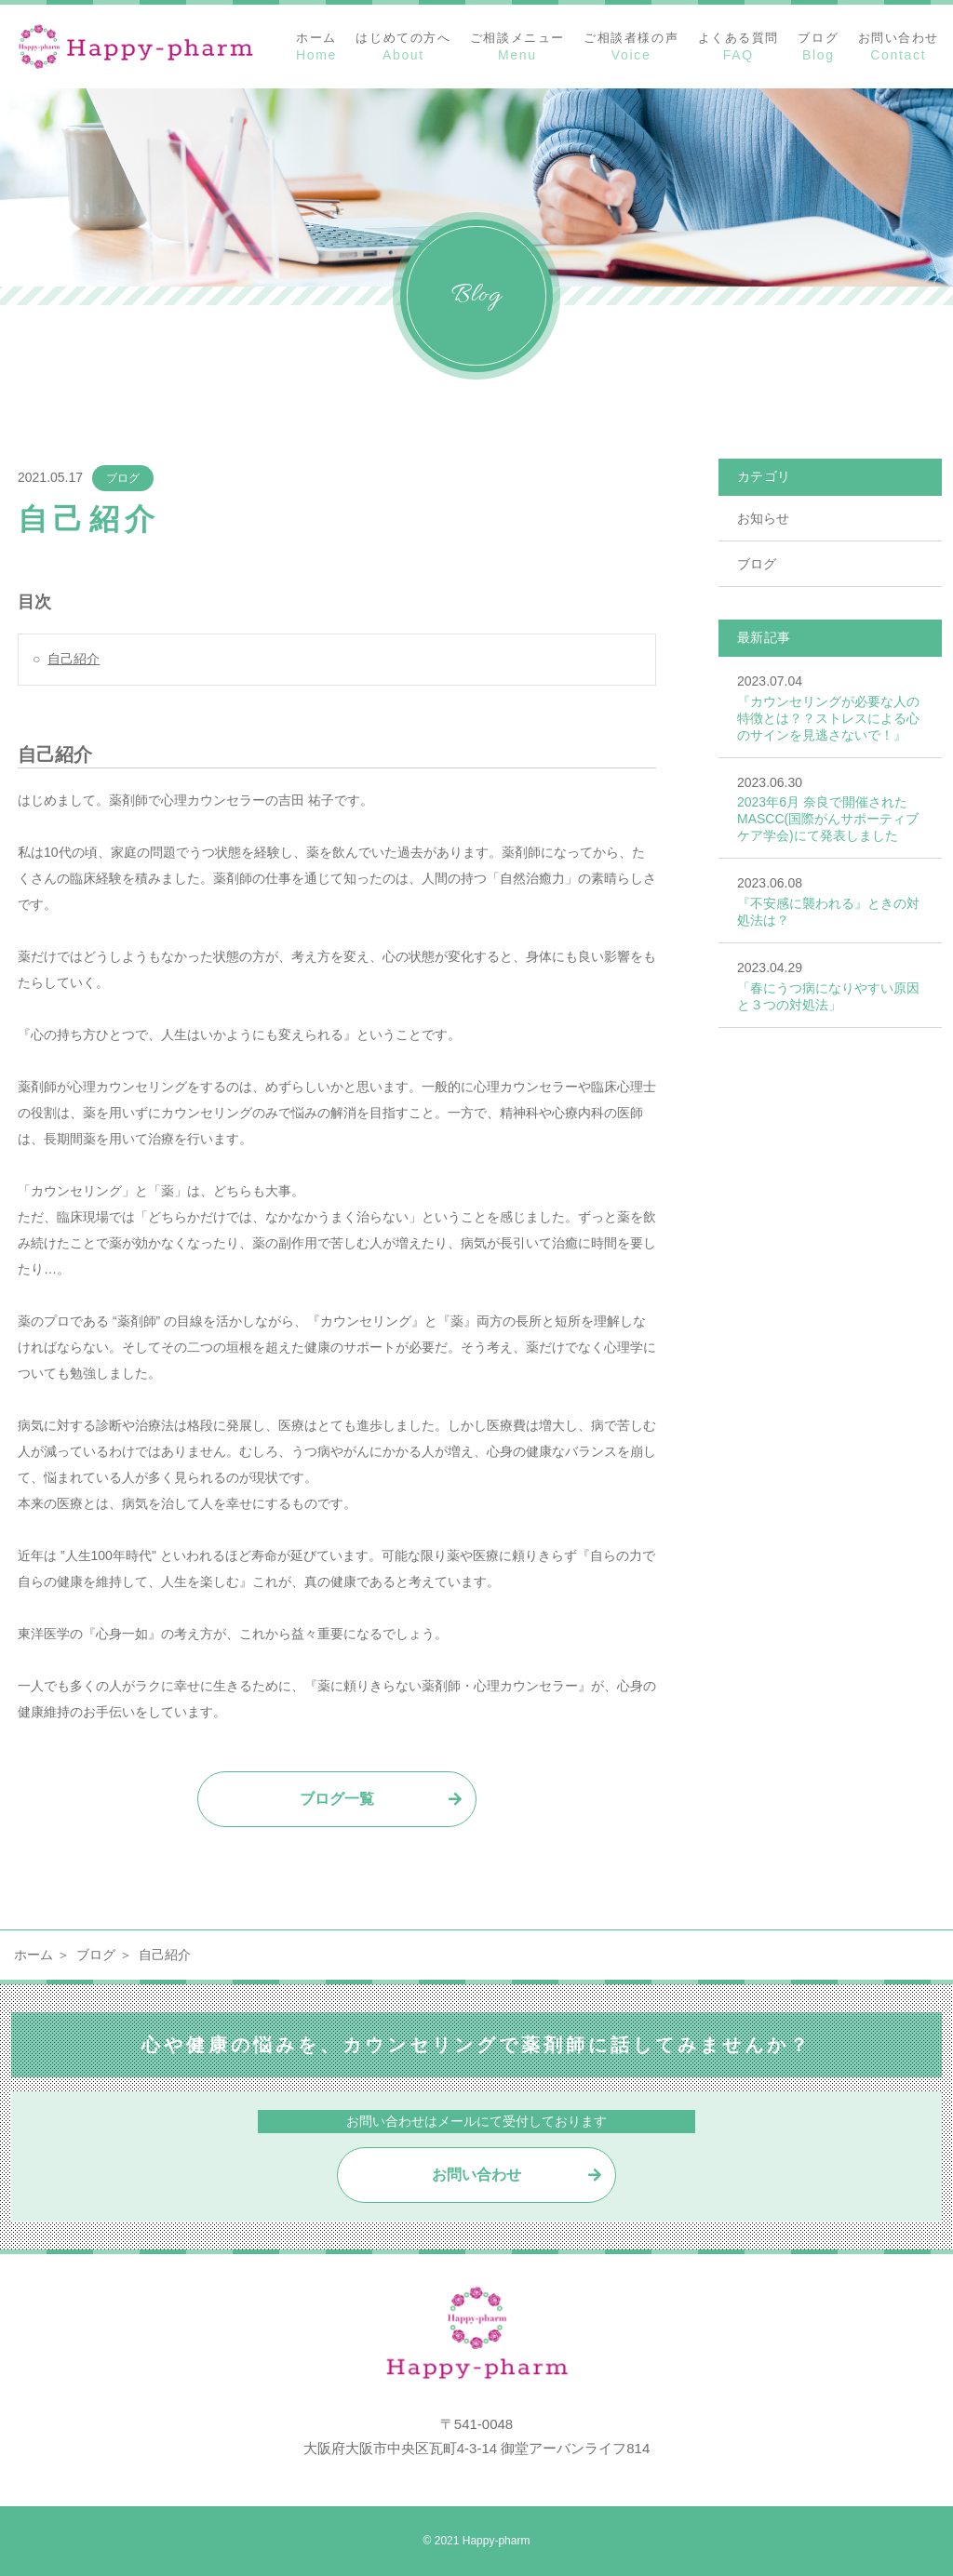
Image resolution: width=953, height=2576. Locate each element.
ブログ (123, 478)
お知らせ (763, 518)
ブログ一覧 (337, 1799)
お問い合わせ (476, 2174)
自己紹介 (73, 658)
